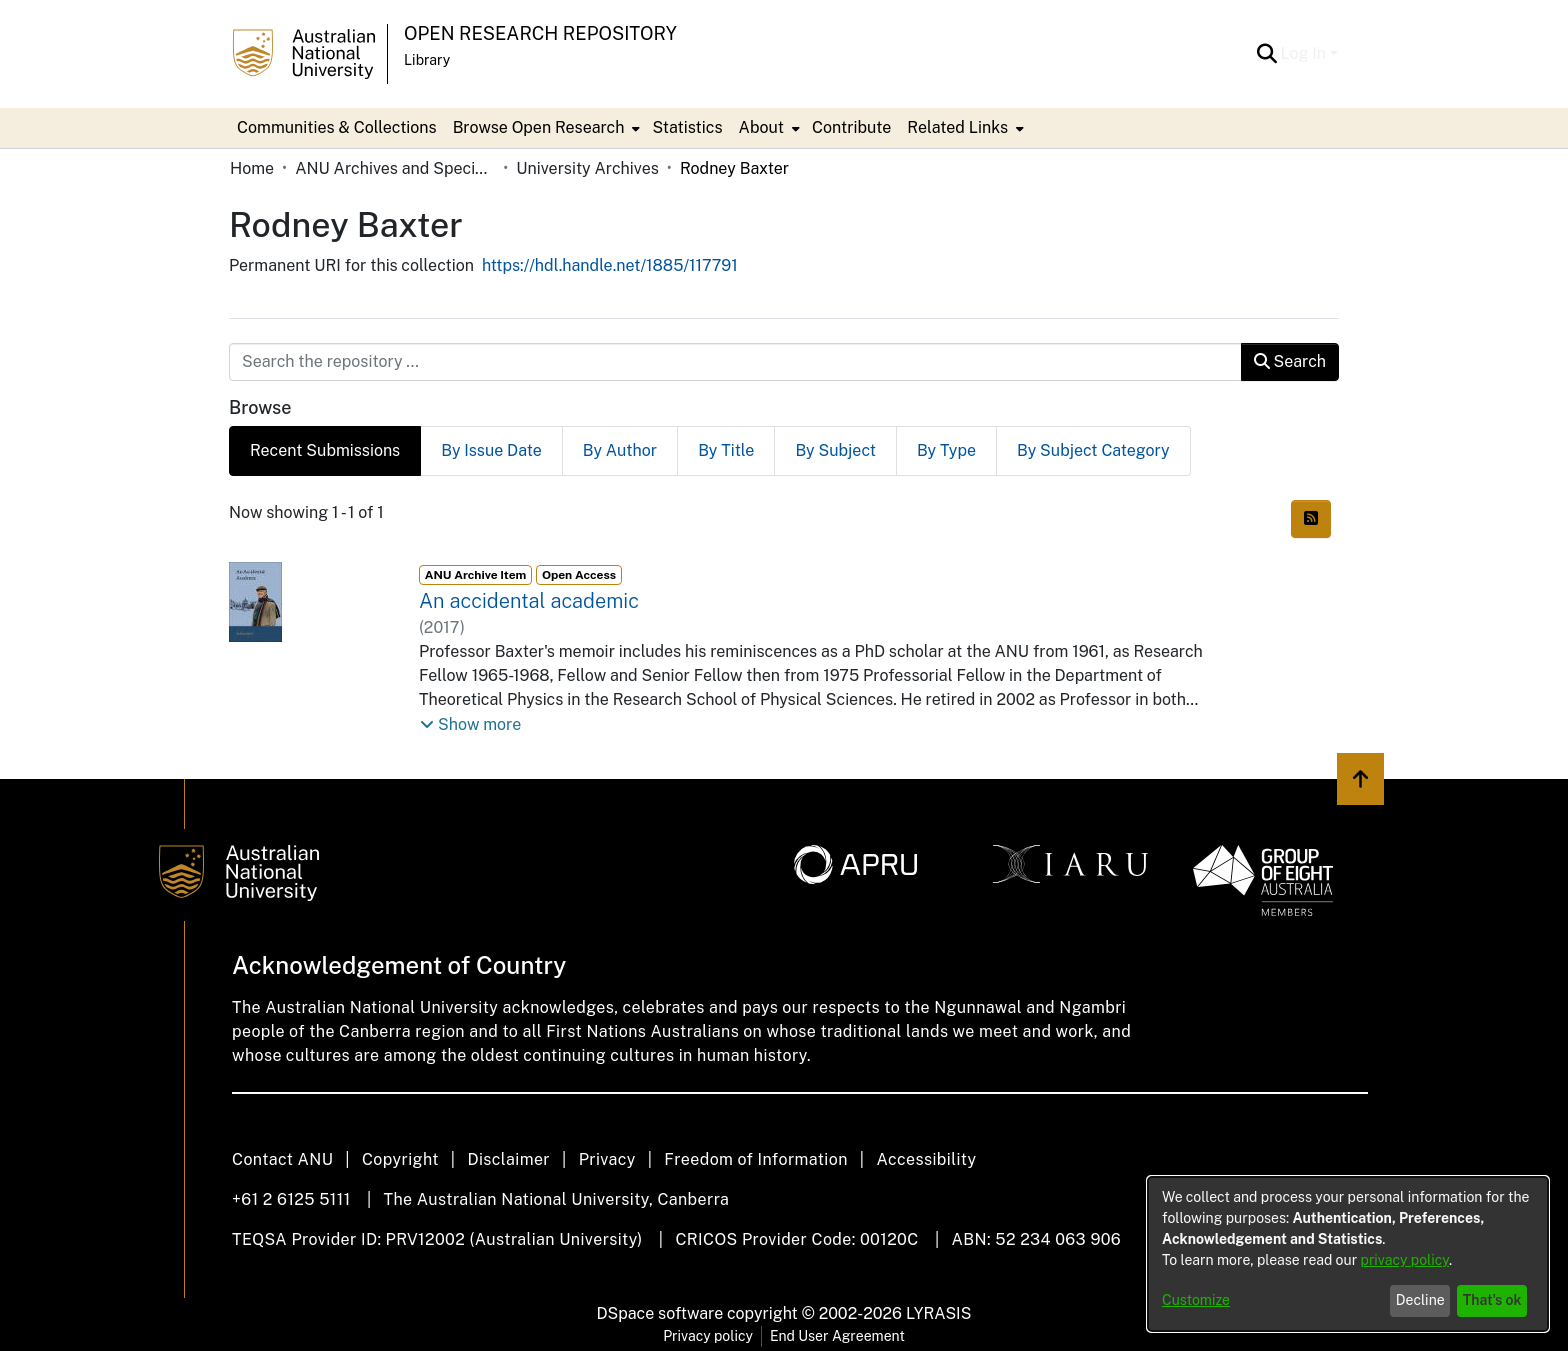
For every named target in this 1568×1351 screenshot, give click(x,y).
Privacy (607, 1159)
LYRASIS (938, 1313)
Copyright (400, 1159)
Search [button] (1290, 361)
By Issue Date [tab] (491, 450)
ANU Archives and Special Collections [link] (395, 168)
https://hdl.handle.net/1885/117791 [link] (610, 265)
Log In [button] (1305, 53)
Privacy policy (708, 1336)
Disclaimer (508, 1159)
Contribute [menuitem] (851, 127)
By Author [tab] (620, 450)
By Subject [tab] (835, 450)
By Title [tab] (726, 450)
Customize (1196, 1300)
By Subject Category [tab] (1093, 450)
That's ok (1492, 1300)
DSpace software (660, 1313)
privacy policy (1405, 1260)
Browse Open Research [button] (539, 127)
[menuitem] (545, 128)
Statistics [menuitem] (687, 127)
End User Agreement (837, 1336)
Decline (1420, 1300)
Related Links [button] (957, 127)
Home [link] (252, 168)
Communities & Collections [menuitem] (337, 127)
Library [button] (427, 60)
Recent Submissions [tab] (325, 450)
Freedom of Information (755, 1159)
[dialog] (1348, 1254)
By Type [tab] (946, 450)
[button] (1267, 54)
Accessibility (926, 1159)
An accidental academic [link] (529, 601)
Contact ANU (282, 1159)
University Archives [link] (587, 168)
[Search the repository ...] (735, 362)
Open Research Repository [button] (540, 33)
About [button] (761, 127)
